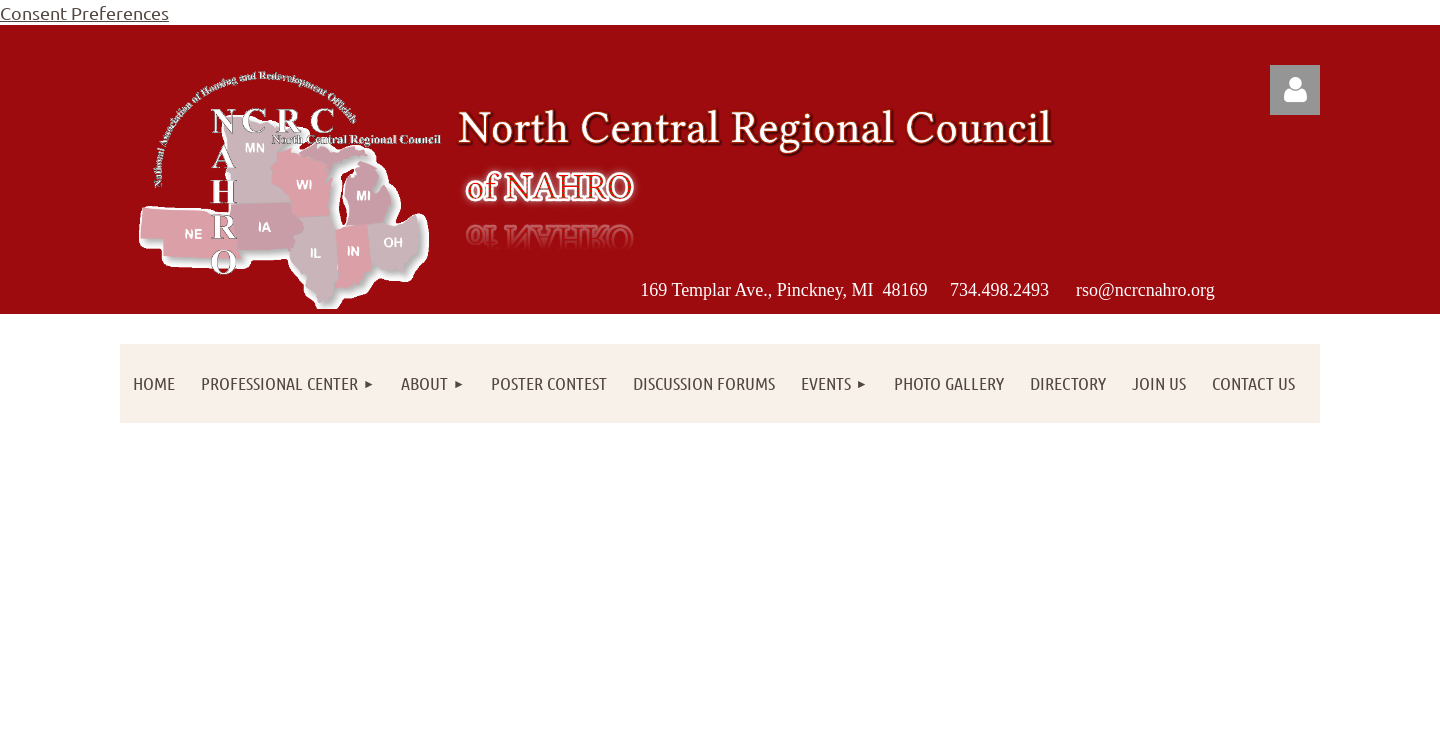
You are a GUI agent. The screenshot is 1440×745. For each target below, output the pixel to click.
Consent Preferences (84, 12)
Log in (1295, 90)
